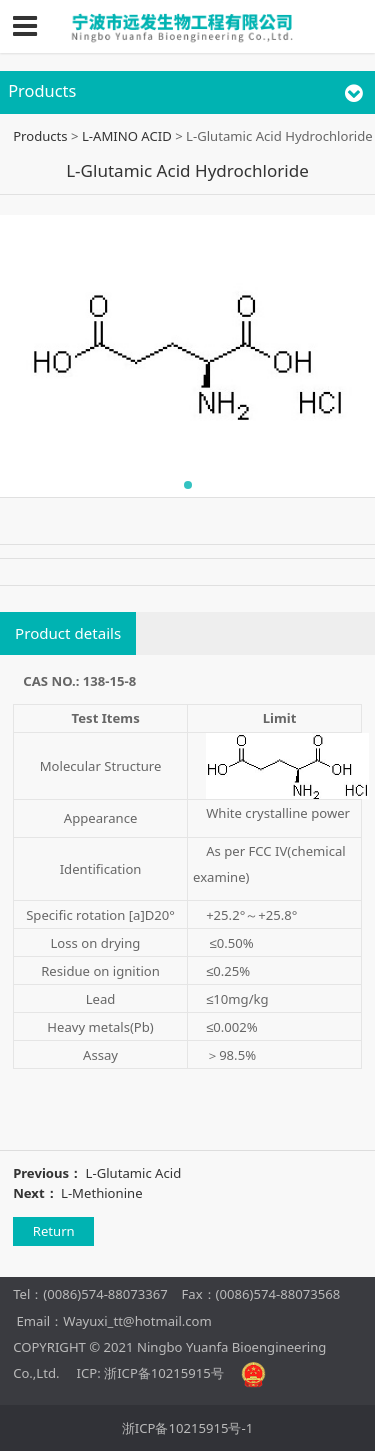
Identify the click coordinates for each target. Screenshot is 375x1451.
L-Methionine (102, 1193)
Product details (68, 633)
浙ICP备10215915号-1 (187, 1428)
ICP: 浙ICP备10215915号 (150, 1373)
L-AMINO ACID (127, 136)
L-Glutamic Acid (134, 1173)
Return (54, 1231)
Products (40, 136)
